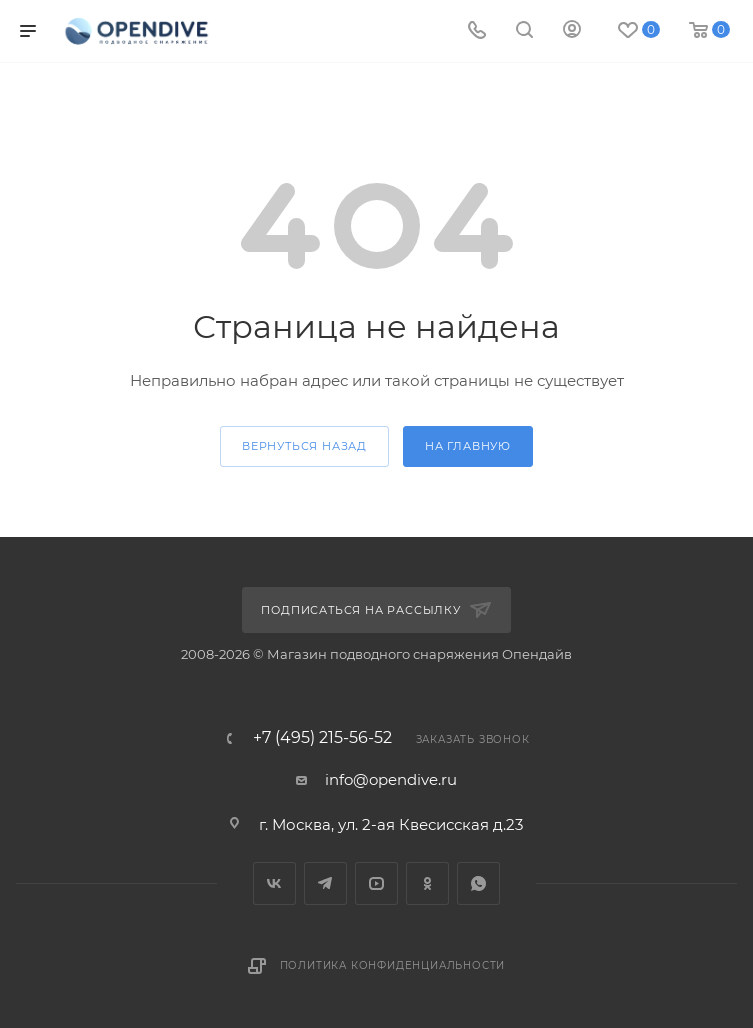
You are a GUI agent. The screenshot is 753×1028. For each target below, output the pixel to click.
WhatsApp (478, 883)
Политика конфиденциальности (393, 965)
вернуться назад (304, 446)
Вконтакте (274, 883)
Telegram (325, 883)
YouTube (376, 883)
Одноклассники (427, 883)
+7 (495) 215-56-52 (322, 738)
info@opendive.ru (391, 779)
